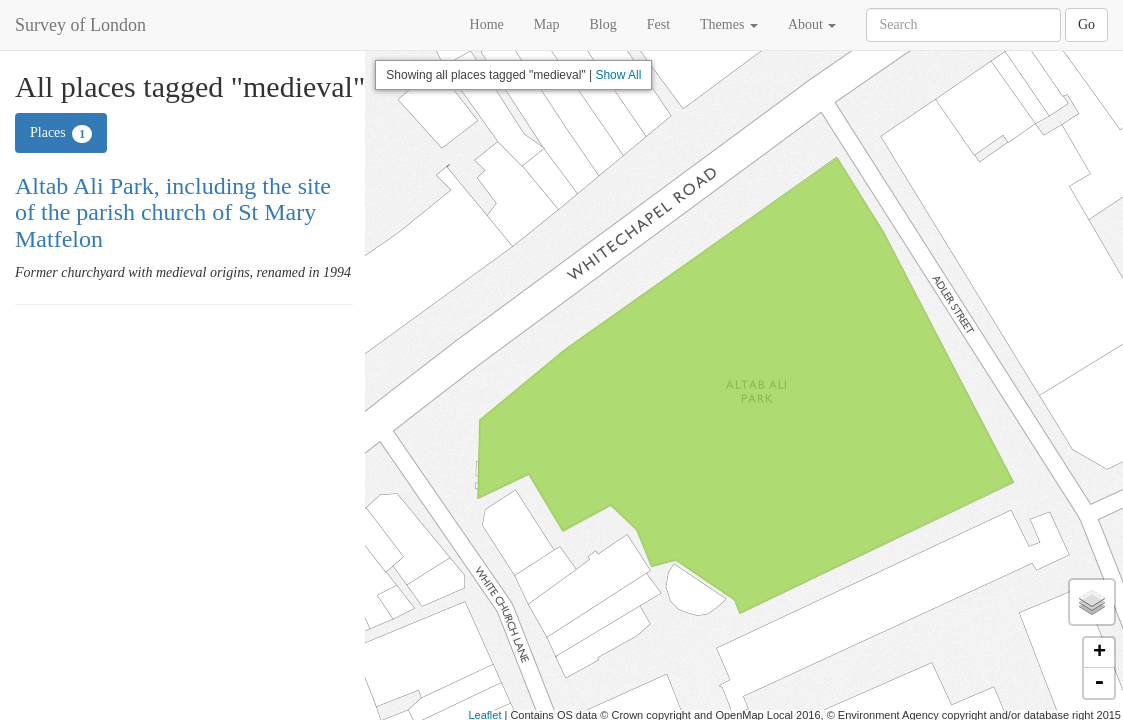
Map (547, 24)
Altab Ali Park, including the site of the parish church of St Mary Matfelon (173, 212)
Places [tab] (61, 134)
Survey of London (80, 25)
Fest (658, 24)
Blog (602, 24)
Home (487, 24)
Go (1086, 24)
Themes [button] (729, 24)
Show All (618, 75)
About (812, 24)
